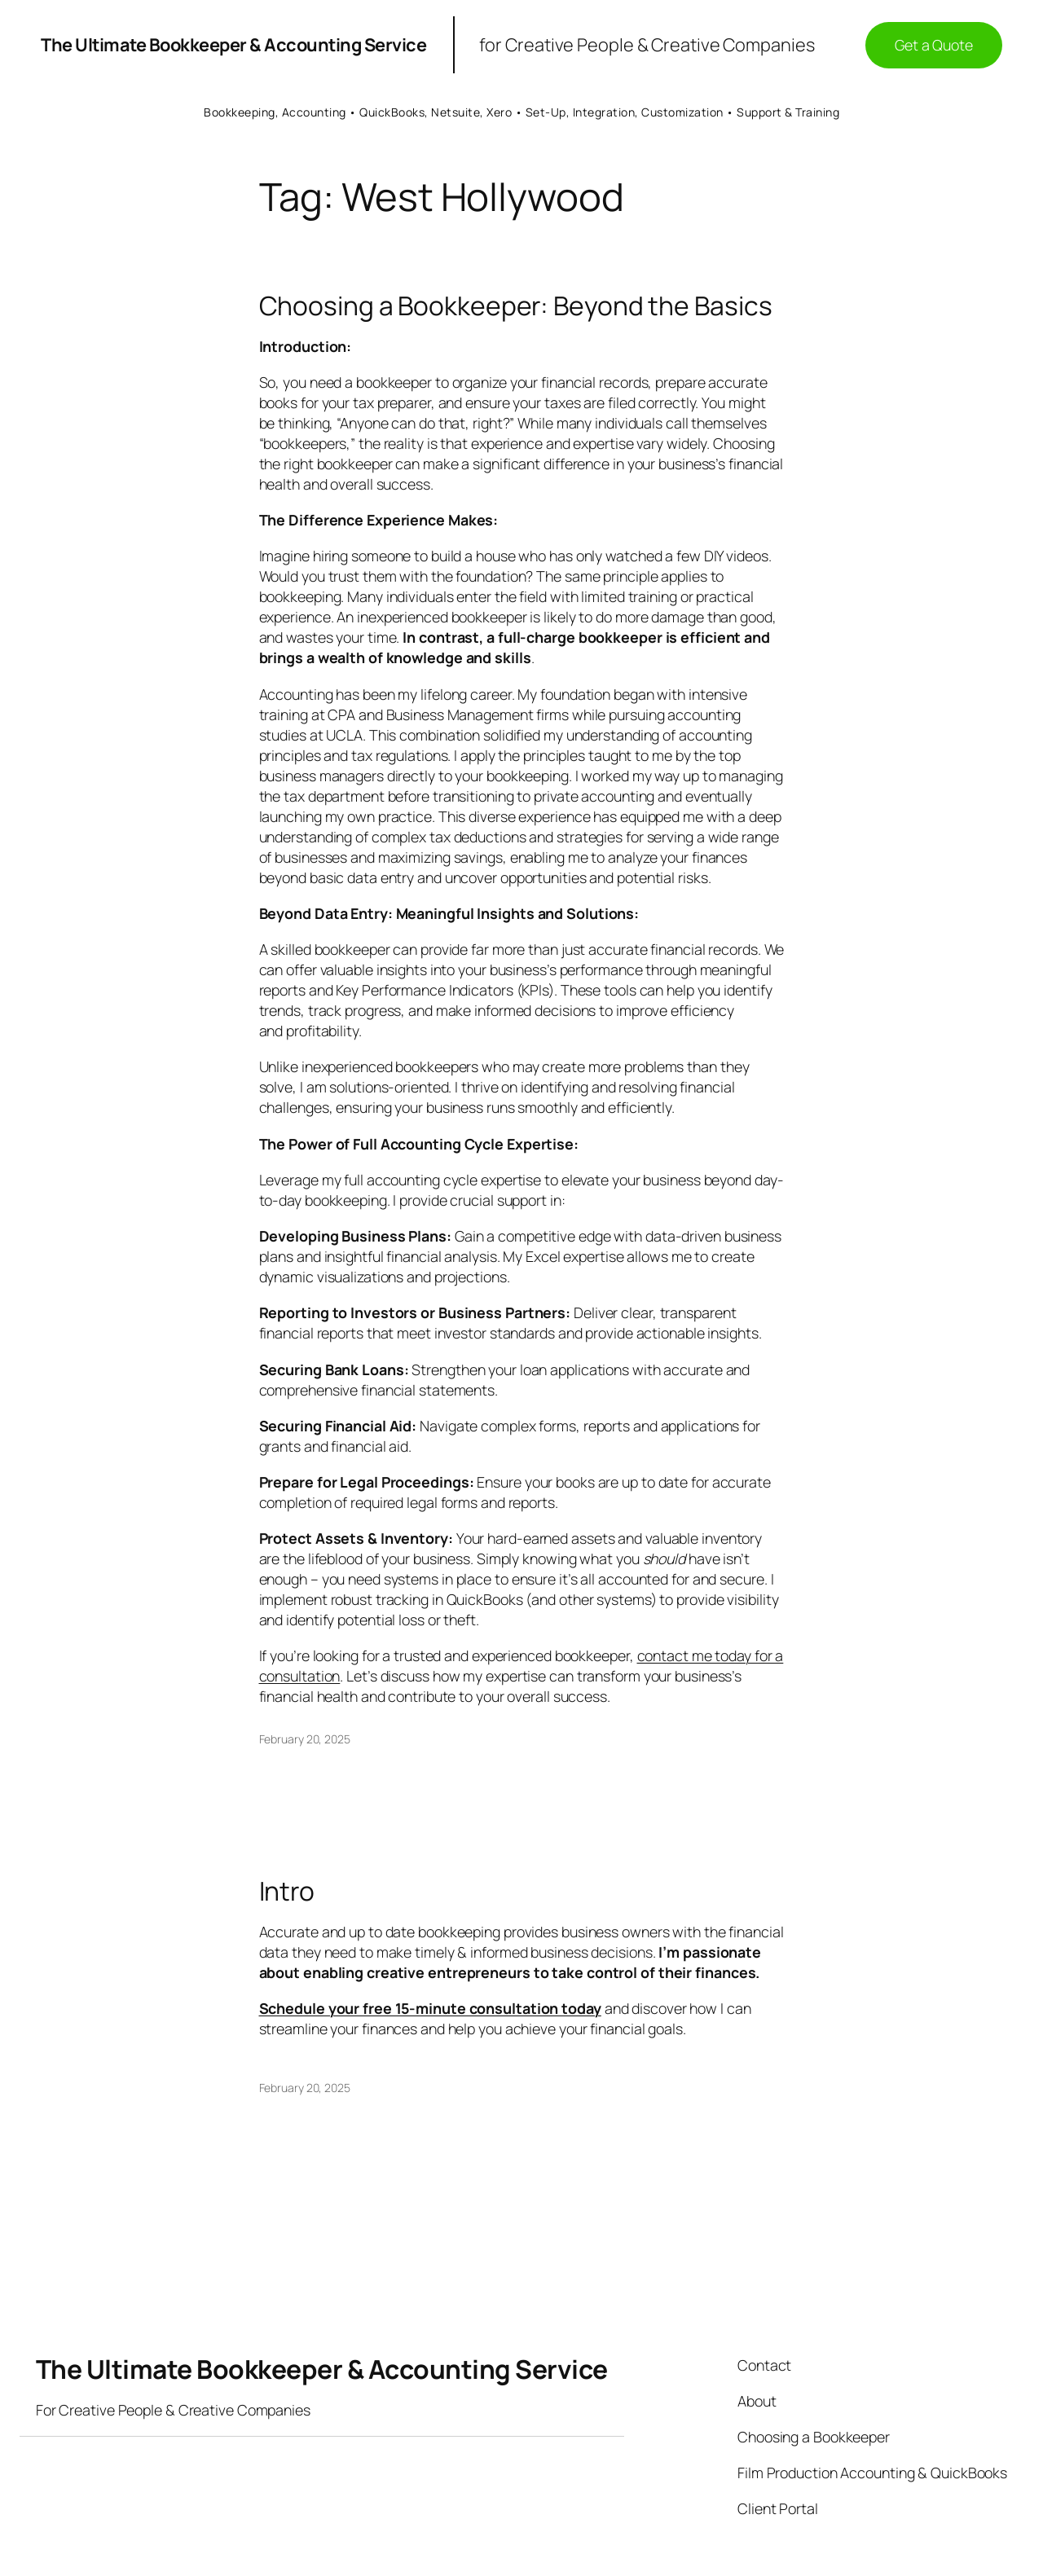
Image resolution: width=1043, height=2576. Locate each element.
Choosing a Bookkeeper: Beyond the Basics (515, 306)
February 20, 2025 (304, 1739)
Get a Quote (934, 45)
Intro (287, 1891)
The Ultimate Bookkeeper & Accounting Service (233, 45)
